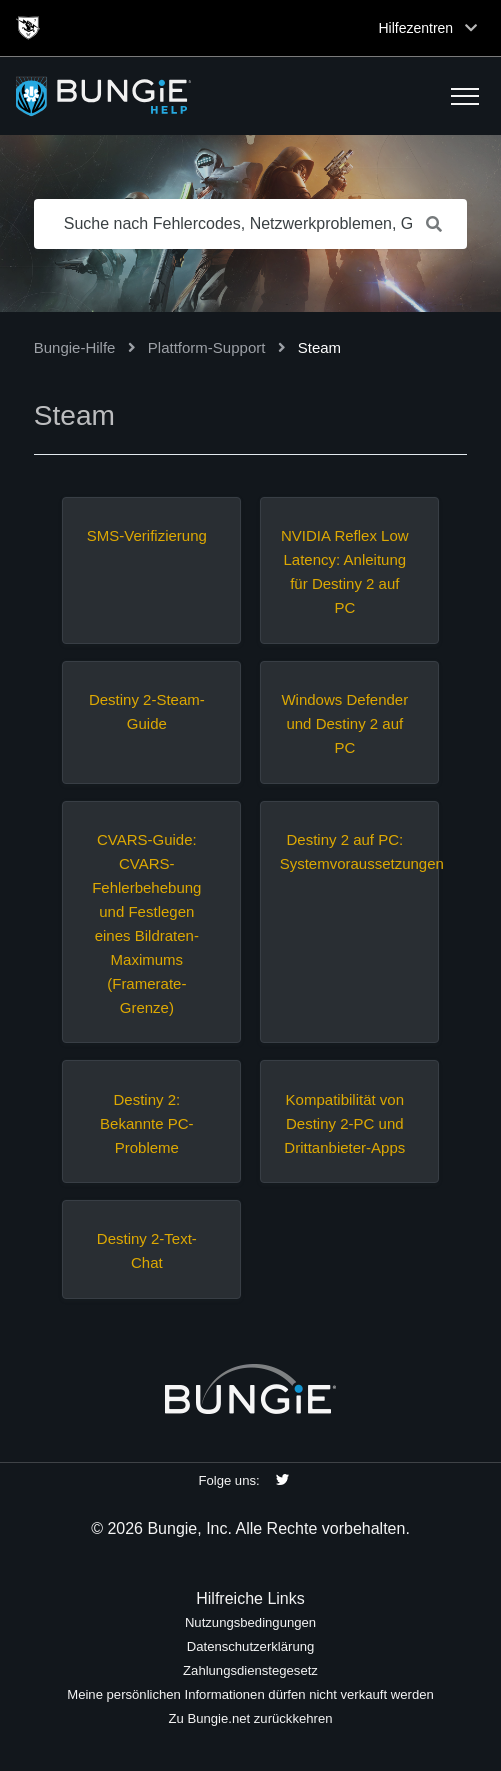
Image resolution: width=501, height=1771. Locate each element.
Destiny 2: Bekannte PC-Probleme (146, 1123)
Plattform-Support (207, 347)
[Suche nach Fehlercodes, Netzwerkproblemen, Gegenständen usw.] (251, 224)
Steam (319, 347)
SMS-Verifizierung (147, 535)
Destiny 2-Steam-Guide (147, 711)
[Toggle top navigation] (471, 28)
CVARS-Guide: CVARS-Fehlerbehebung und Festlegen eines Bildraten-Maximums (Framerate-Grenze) (146, 923)
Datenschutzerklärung (251, 1646)
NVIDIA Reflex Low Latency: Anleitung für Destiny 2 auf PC (345, 571)
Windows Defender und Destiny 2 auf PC (344, 723)
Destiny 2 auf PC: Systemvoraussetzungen (345, 851)
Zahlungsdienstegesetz (250, 1670)
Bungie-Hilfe (75, 347)
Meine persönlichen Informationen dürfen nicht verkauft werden (250, 1694)
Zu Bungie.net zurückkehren (251, 1718)
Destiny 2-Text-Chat (147, 1250)
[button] (465, 96)
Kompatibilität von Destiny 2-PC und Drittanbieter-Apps (344, 1123)
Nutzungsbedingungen (250, 1622)
